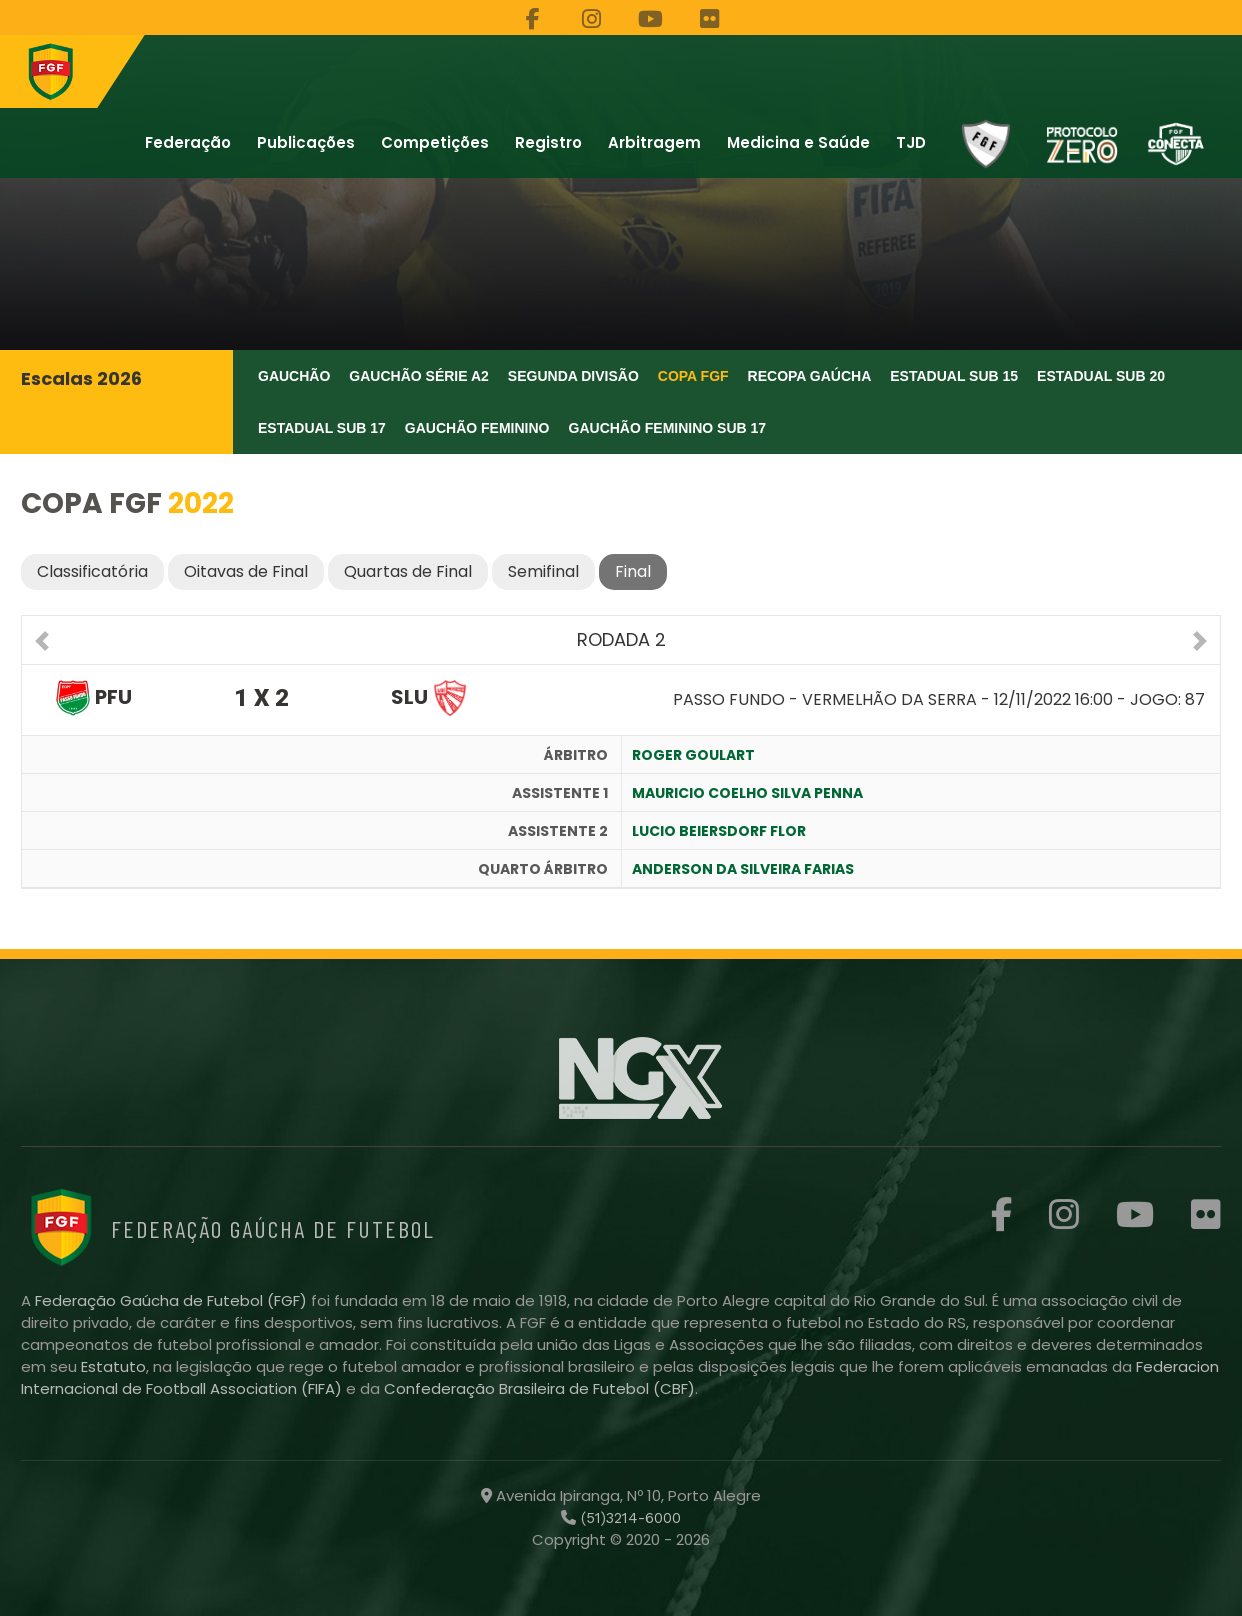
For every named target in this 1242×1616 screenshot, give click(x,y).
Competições (435, 142)
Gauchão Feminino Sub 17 (668, 428)
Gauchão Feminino (477, 428)
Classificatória (92, 571)
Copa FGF (693, 376)
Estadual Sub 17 (322, 428)
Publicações (306, 142)
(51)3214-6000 (628, 1518)
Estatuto (113, 1366)
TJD (911, 142)
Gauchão (294, 376)
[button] (42, 643)
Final (633, 571)
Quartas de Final (408, 571)
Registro (548, 142)
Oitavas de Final (246, 571)
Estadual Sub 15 (954, 376)
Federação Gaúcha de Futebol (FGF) (173, 1300)
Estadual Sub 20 (1101, 376)
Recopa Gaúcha (810, 376)
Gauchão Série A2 (419, 376)
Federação (188, 142)
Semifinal (543, 571)
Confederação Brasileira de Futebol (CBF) (539, 1388)
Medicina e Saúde (798, 142)
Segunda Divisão (573, 376)
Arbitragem (654, 142)
